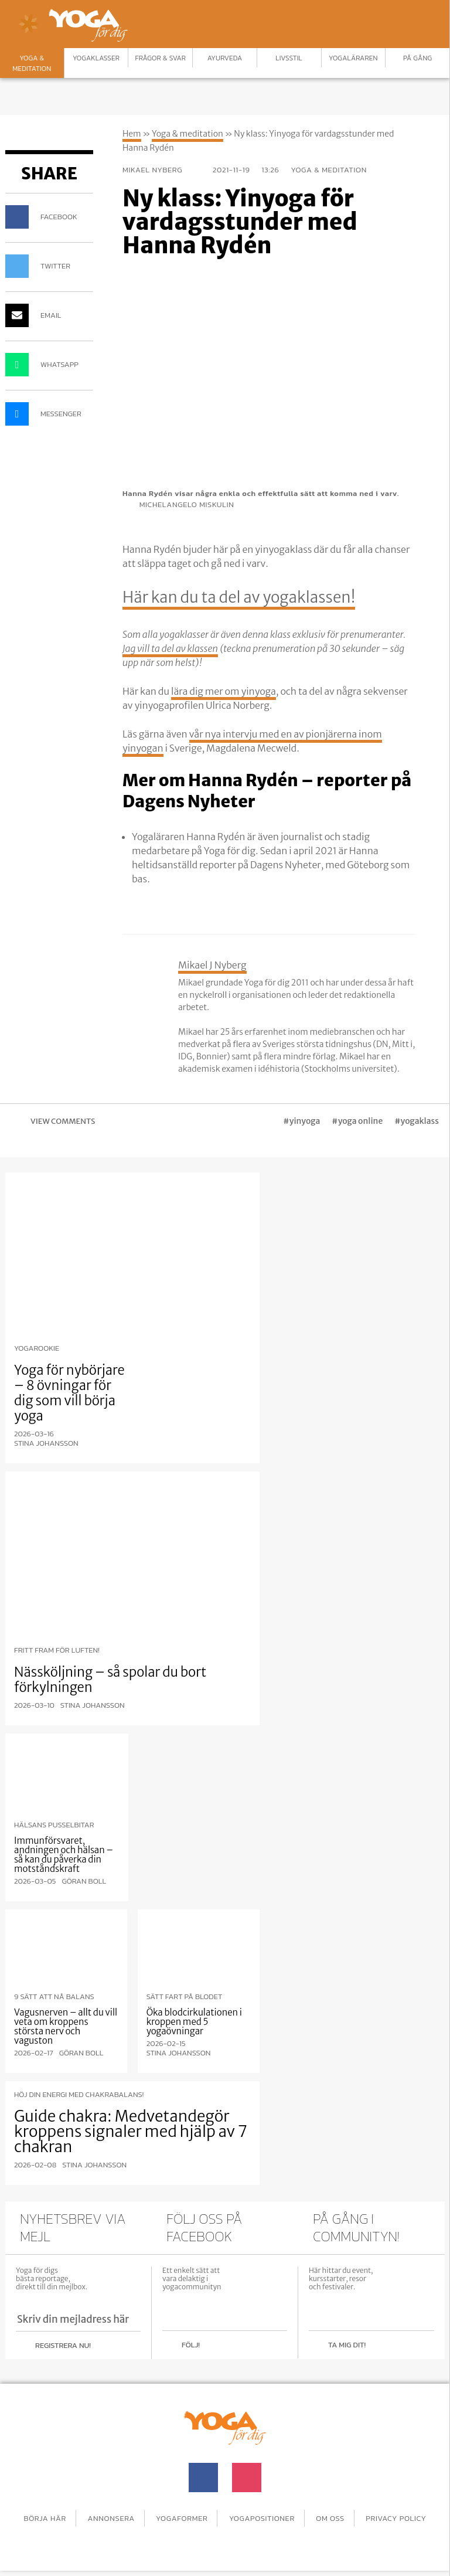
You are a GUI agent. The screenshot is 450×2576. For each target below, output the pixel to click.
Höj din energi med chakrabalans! (79, 2094)
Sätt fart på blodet (184, 1996)
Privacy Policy (225, 2526)
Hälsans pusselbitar (54, 1825)
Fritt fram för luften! (57, 1650)
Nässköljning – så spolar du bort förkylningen (110, 1679)
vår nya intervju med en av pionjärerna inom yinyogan (252, 741)
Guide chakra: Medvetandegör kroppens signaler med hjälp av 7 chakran (130, 2131)
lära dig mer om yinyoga (223, 691)
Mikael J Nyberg (212, 965)
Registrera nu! (63, 2345)
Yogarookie (36, 1348)
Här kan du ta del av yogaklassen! (257, 596)
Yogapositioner (307, 2515)
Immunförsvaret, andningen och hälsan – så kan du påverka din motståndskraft (63, 1854)
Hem (131, 133)
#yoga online (357, 1121)
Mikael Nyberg (161, 169)
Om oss (380, 2515)
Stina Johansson (46, 1443)
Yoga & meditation (187, 133)
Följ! (191, 2344)
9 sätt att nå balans (54, 1996)
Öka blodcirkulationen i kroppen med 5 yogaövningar (194, 2022)
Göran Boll (84, 1881)
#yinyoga (301, 1121)
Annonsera (147, 2515)
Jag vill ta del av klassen (170, 648)
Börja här (75, 2515)
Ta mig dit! (347, 2344)
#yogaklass (416, 1121)
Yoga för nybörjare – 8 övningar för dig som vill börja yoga (69, 1393)
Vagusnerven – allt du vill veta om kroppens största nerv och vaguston (65, 2026)
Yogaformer (222, 2515)
